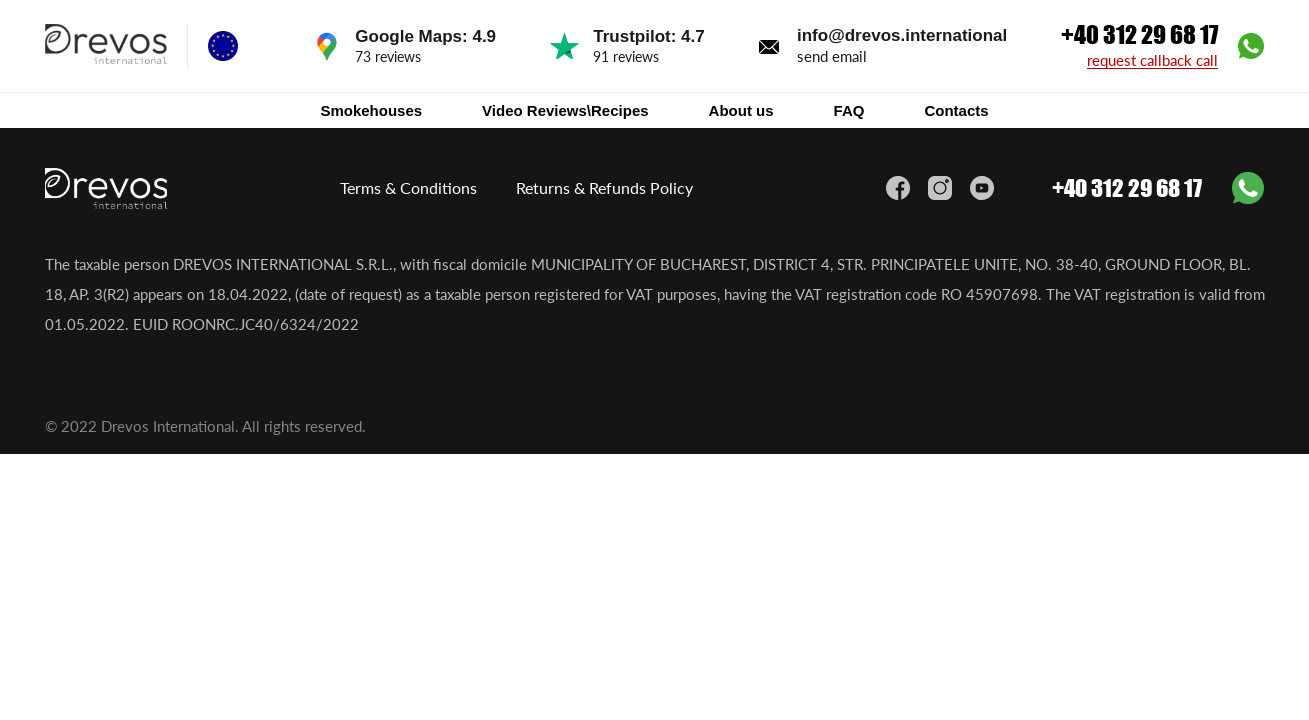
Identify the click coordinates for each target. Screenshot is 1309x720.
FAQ (849, 110)
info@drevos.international (902, 35)
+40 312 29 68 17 (1139, 35)
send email (832, 56)
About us (741, 110)
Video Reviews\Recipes (565, 110)
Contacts (956, 110)
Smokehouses (371, 110)
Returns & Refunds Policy (604, 187)
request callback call (1152, 61)
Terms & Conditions (408, 187)
